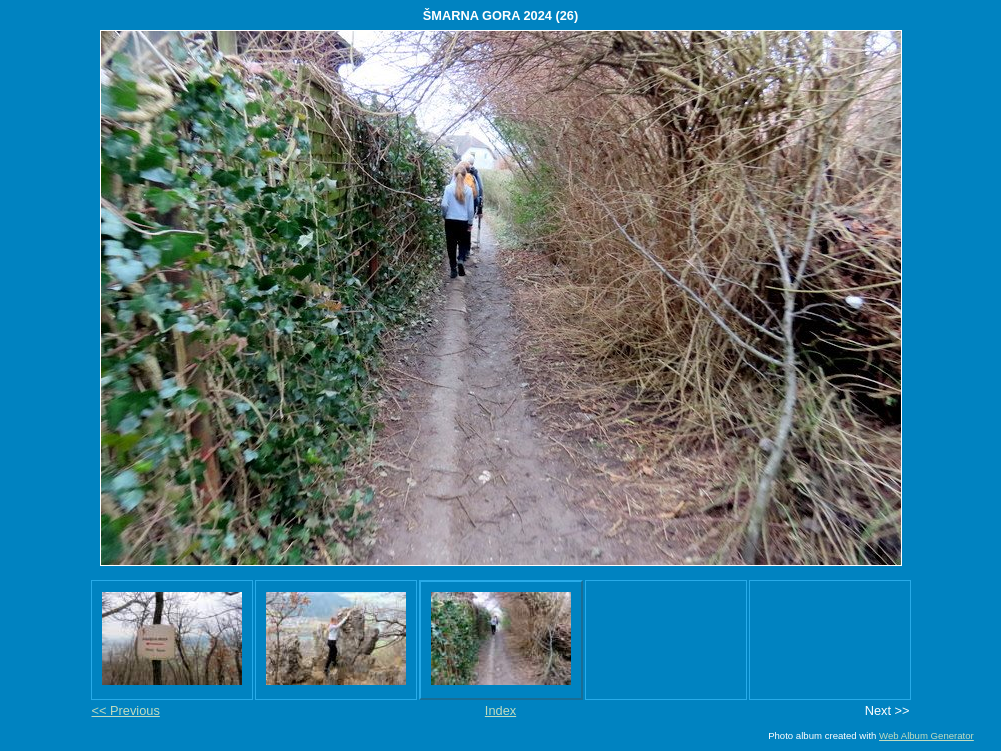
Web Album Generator (926, 735)
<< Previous (126, 710)
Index (500, 710)
